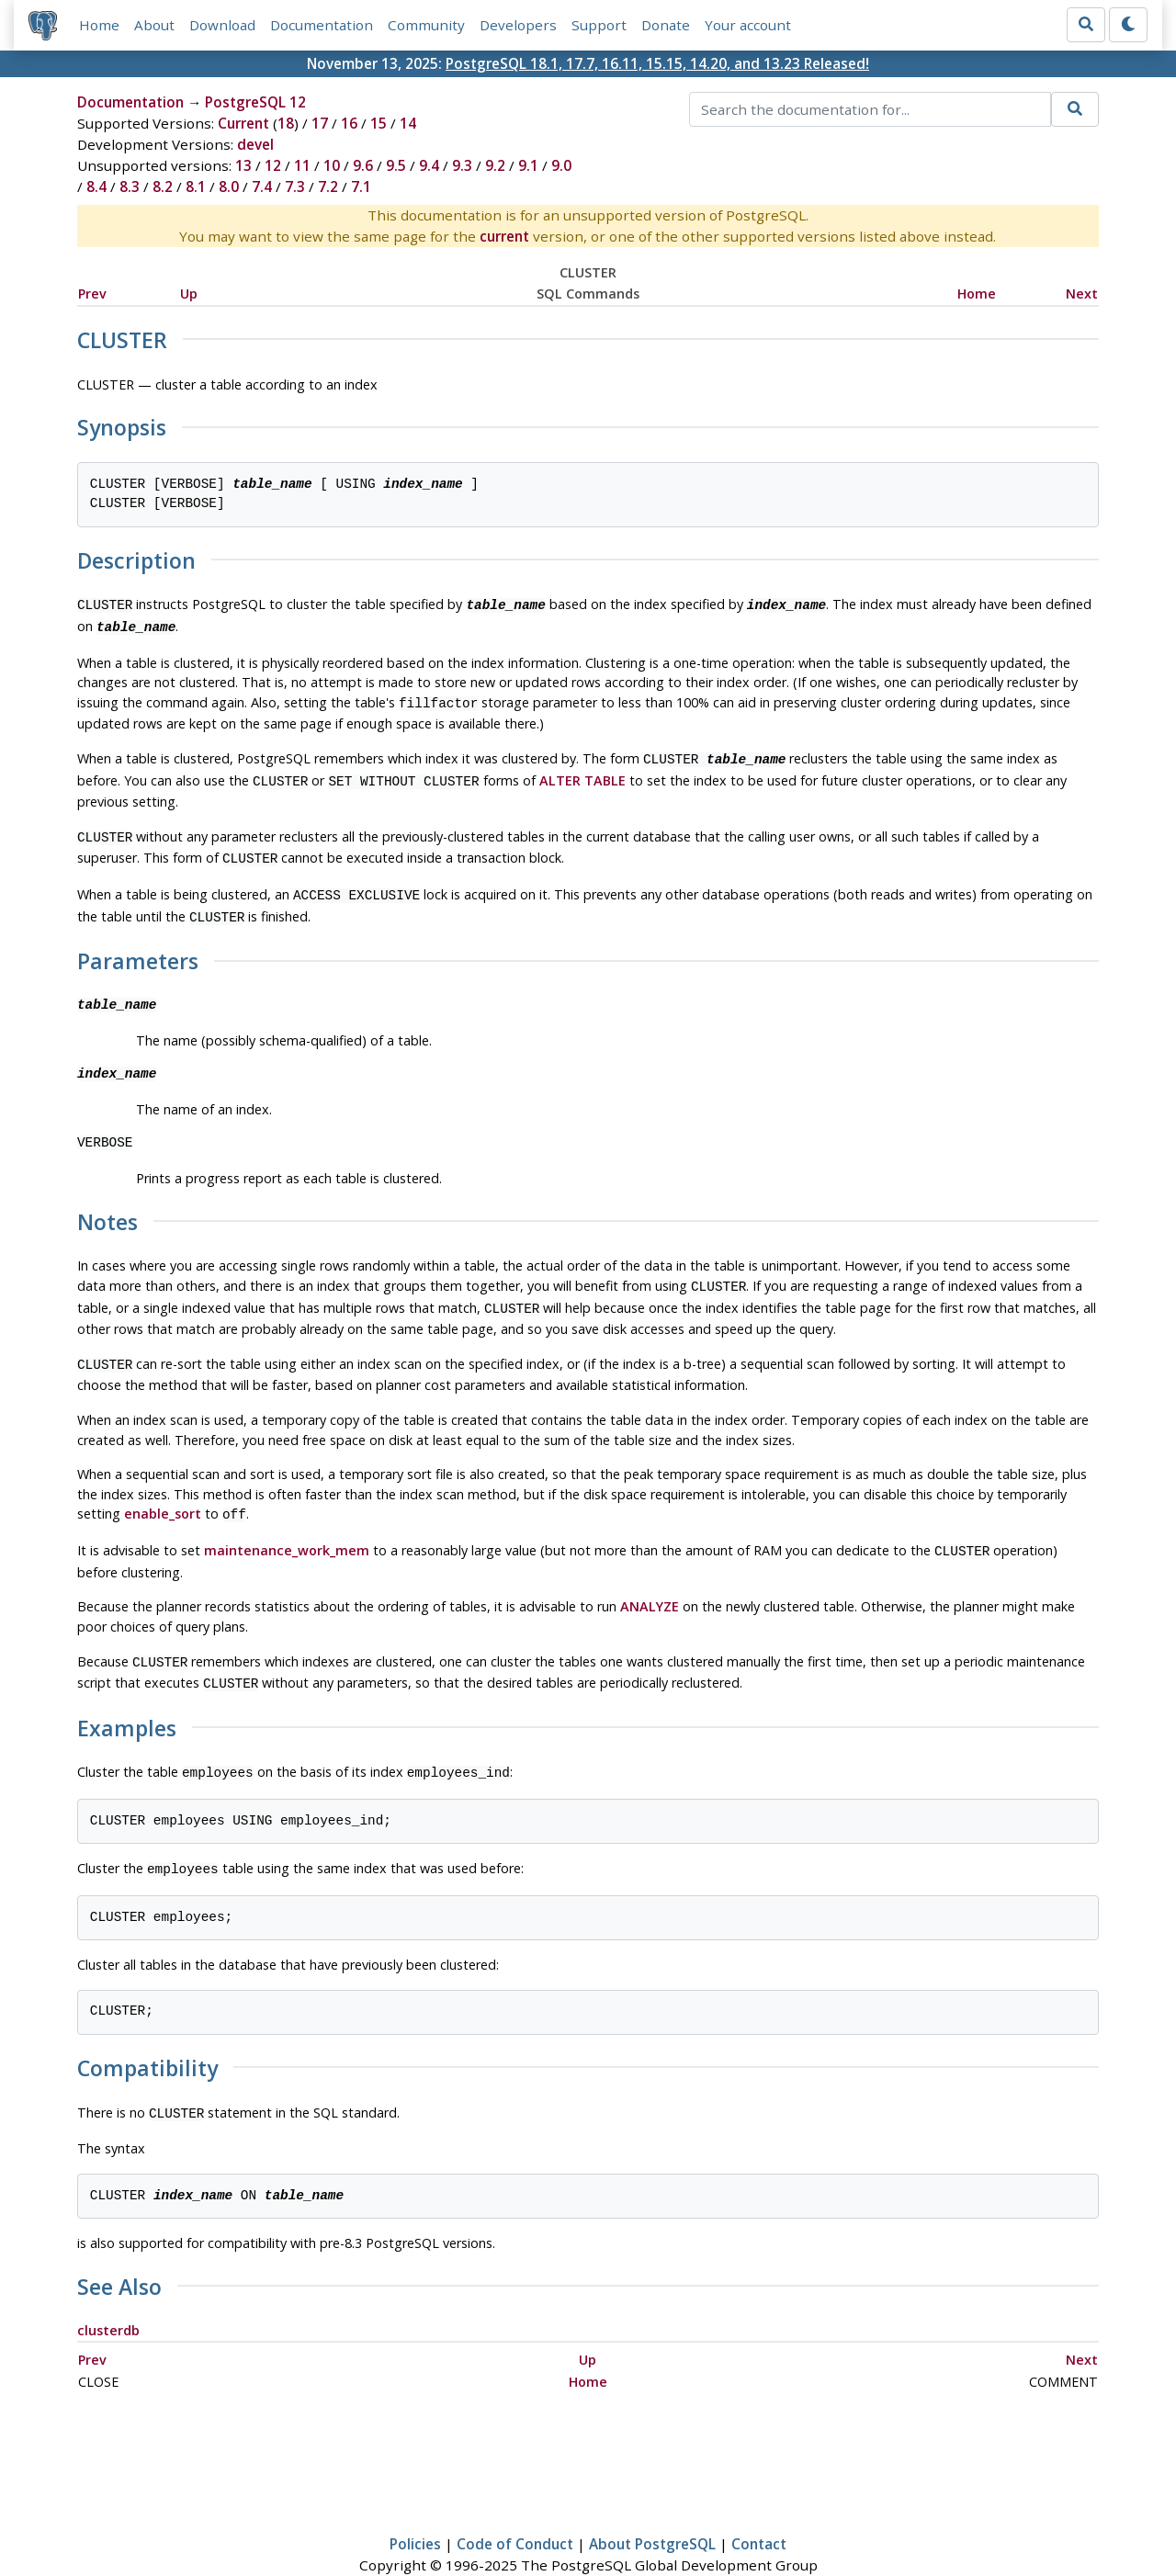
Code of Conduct (515, 2509)
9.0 (561, 165)
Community (426, 25)
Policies (415, 2509)
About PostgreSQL (652, 2509)
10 (331, 165)
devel (255, 144)
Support (599, 25)
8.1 (196, 186)
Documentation (321, 25)
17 (319, 123)
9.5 (396, 165)
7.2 (328, 186)
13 (243, 165)
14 (408, 123)
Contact (758, 2509)
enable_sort (162, 1491)
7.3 (295, 186)
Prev (92, 293)
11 (302, 165)
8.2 (163, 186)
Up (189, 293)
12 (273, 165)
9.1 (528, 165)
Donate (665, 25)
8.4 (96, 186)
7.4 (262, 186)
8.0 (229, 186)
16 (349, 123)
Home (99, 25)
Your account (748, 25)
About (154, 25)
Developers (518, 25)
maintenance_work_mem (286, 1526)
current (504, 236)
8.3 (129, 186)
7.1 (361, 186)
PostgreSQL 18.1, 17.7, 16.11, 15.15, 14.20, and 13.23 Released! (657, 63)
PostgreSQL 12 (255, 102)
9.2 (495, 165)
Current (243, 123)
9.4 (429, 165)
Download (222, 25)
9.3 (462, 165)
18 (285, 123)
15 (378, 123)
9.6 (363, 165)
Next (1082, 293)
